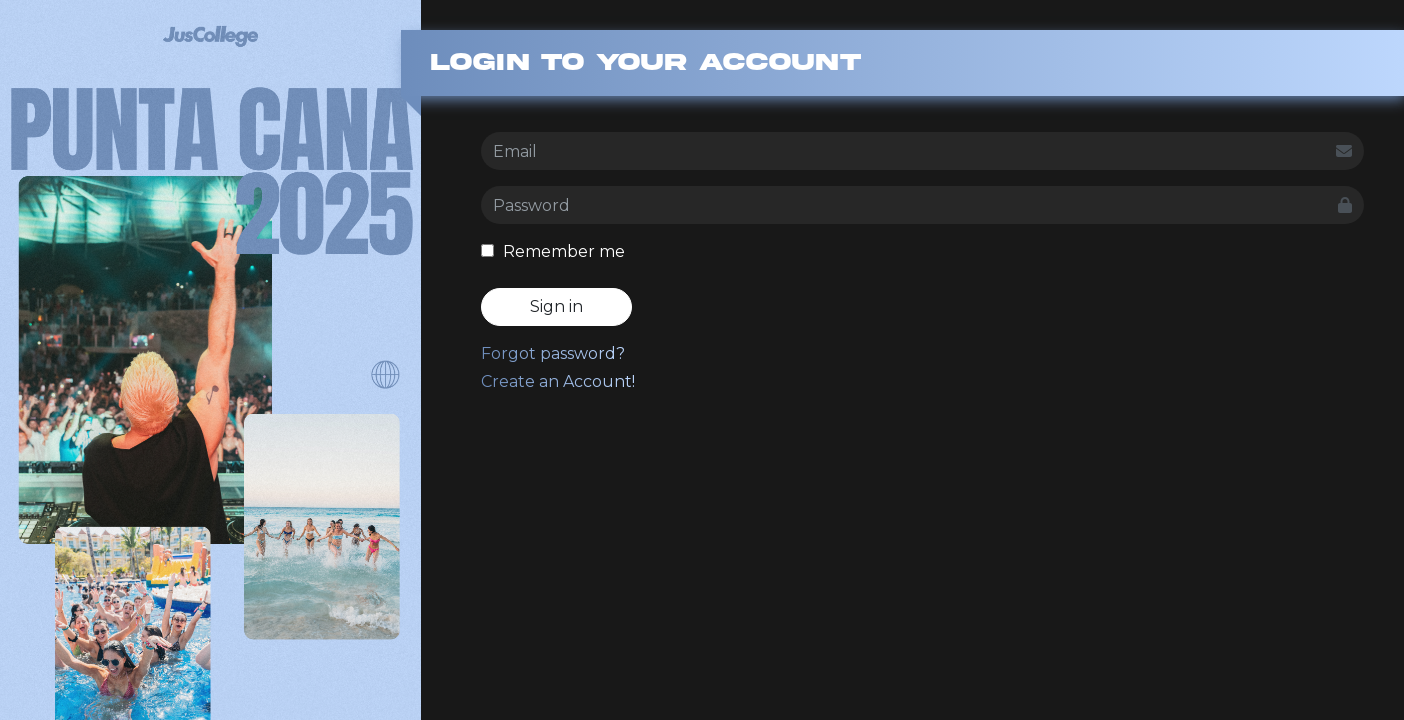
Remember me (553, 251)
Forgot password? (553, 353)
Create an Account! (558, 381)
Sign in (556, 306)
